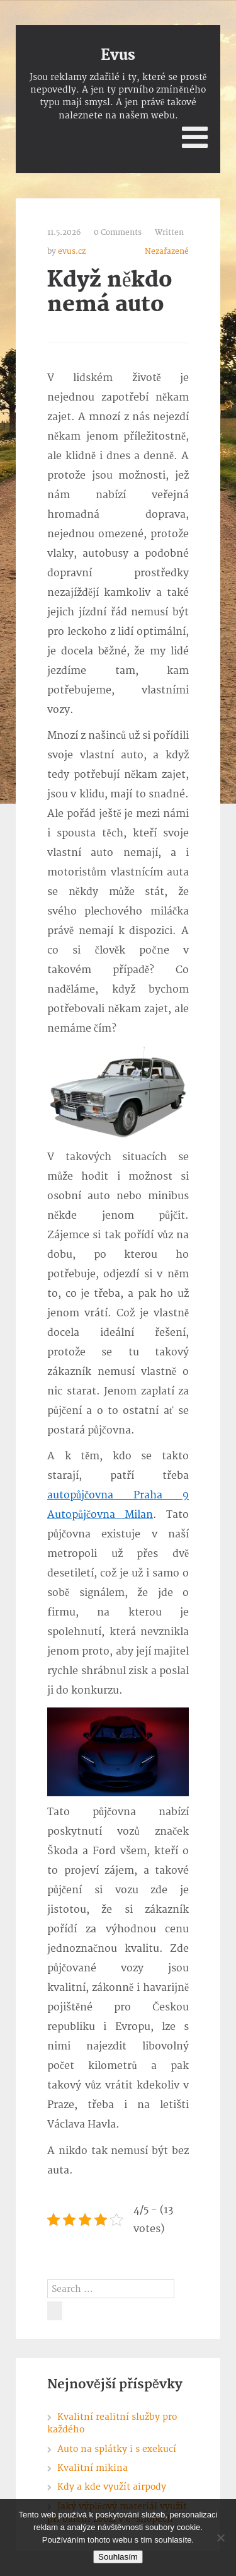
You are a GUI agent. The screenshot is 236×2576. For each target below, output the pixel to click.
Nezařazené (167, 251)
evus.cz (72, 251)
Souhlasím (118, 2557)
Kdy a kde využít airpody (111, 2487)
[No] (220, 2537)
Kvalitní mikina (92, 2468)
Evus (118, 55)
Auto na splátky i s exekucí (116, 2449)
